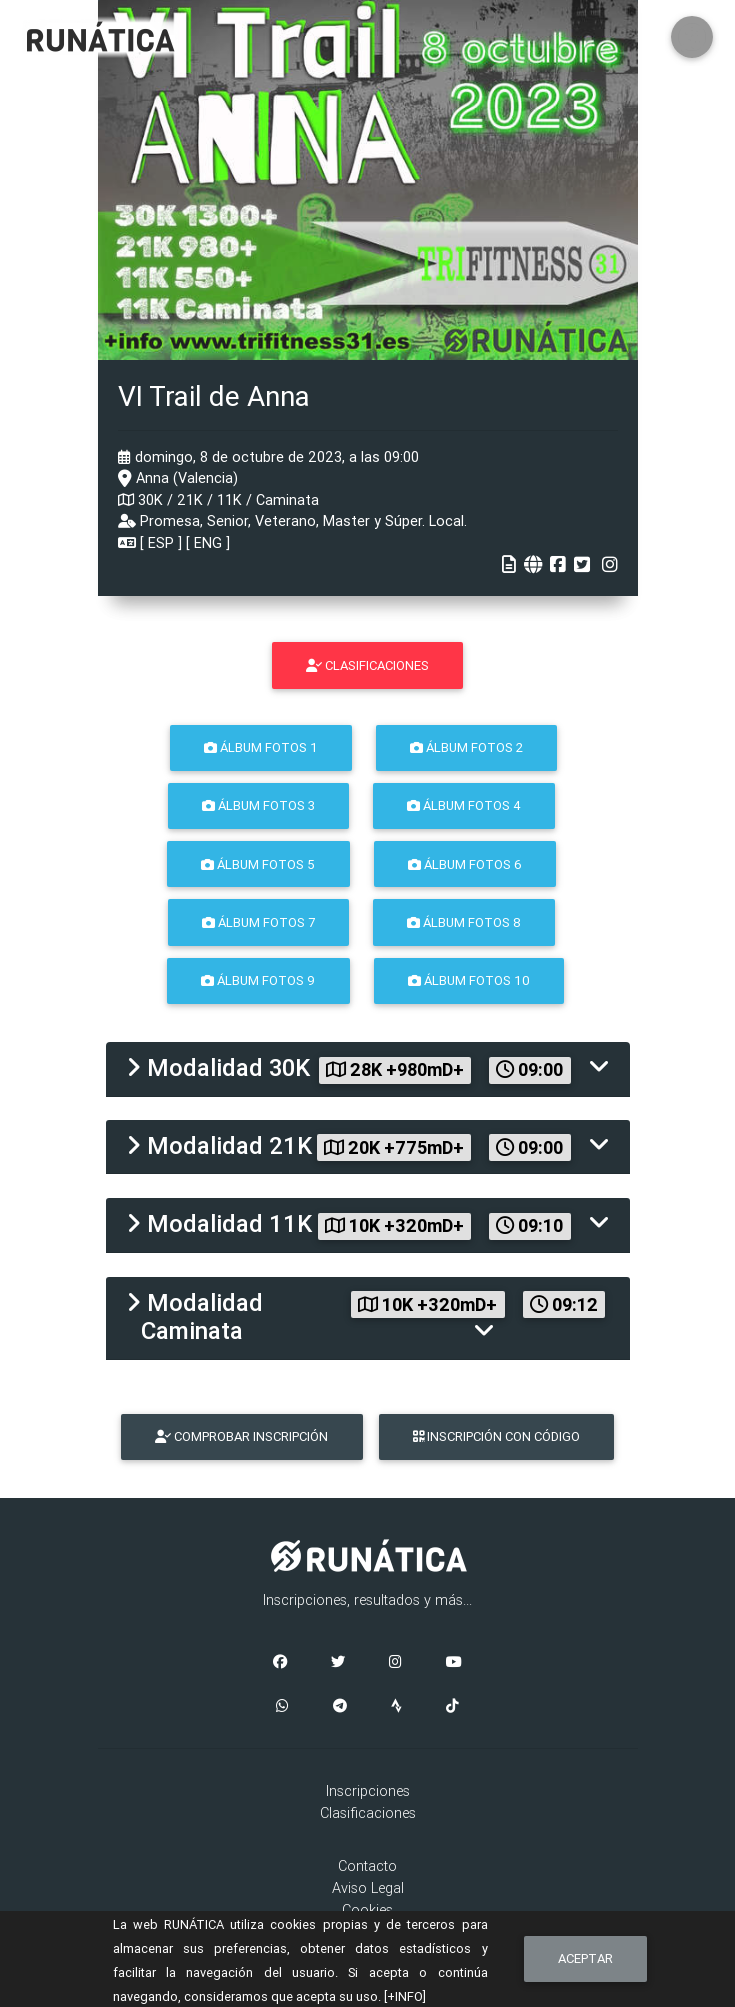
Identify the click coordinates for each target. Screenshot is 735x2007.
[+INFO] (405, 1996)
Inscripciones (368, 1791)
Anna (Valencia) (178, 478)
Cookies (367, 1910)
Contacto (367, 1866)
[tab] (368, 1069)
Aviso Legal (368, 1888)
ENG (208, 543)
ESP (161, 543)
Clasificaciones (368, 1813)
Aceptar (585, 1958)
